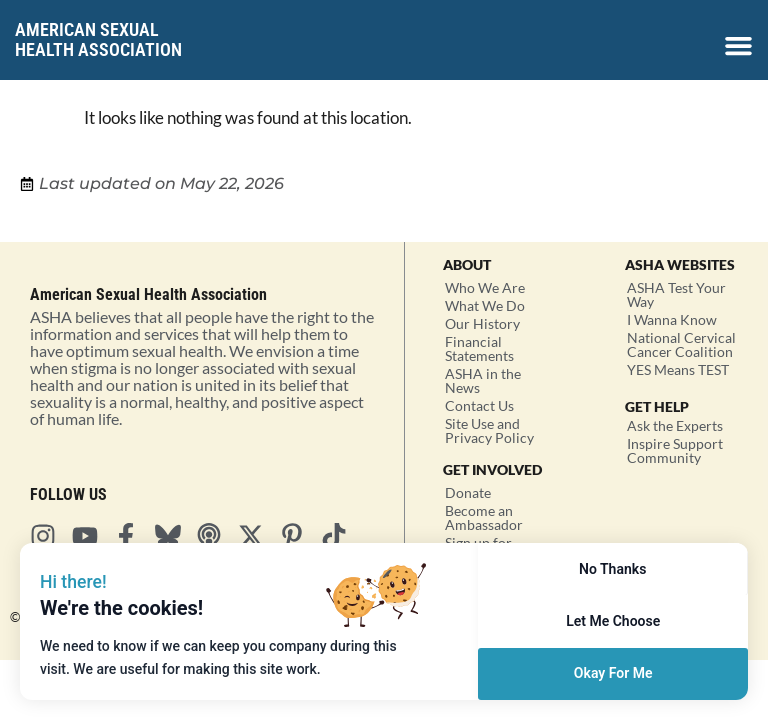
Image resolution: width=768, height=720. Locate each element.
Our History (482, 323)
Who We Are (485, 287)
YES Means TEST (678, 369)
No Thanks (612, 569)
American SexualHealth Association (98, 39)
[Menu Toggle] (738, 45)
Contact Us (479, 405)
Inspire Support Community (675, 450)
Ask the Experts (675, 425)
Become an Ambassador (484, 517)
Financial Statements (479, 348)
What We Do (485, 305)
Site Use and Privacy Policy (489, 430)
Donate (468, 492)
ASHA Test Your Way (676, 294)
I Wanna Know (672, 319)
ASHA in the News (483, 380)
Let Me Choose (613, 621)
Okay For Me (613, 673)
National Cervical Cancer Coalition (681, 344)
